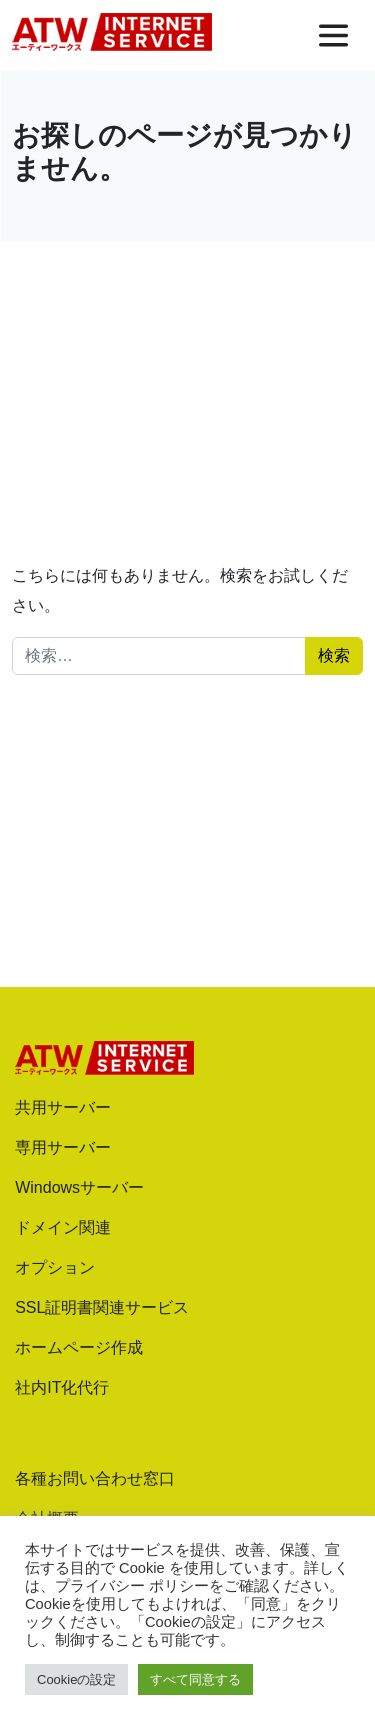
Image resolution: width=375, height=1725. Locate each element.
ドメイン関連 (63, 1227)
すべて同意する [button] (195, 1679)
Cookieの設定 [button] (76, 1679)
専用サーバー (63, 1147)
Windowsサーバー (79, 1187)
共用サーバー (63, 1107)
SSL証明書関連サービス (102, 1307)
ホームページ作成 (79, 1347)
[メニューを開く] (333, 35)
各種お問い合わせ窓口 (95, 1478)
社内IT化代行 (62, 1387)
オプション (55, 1267)
